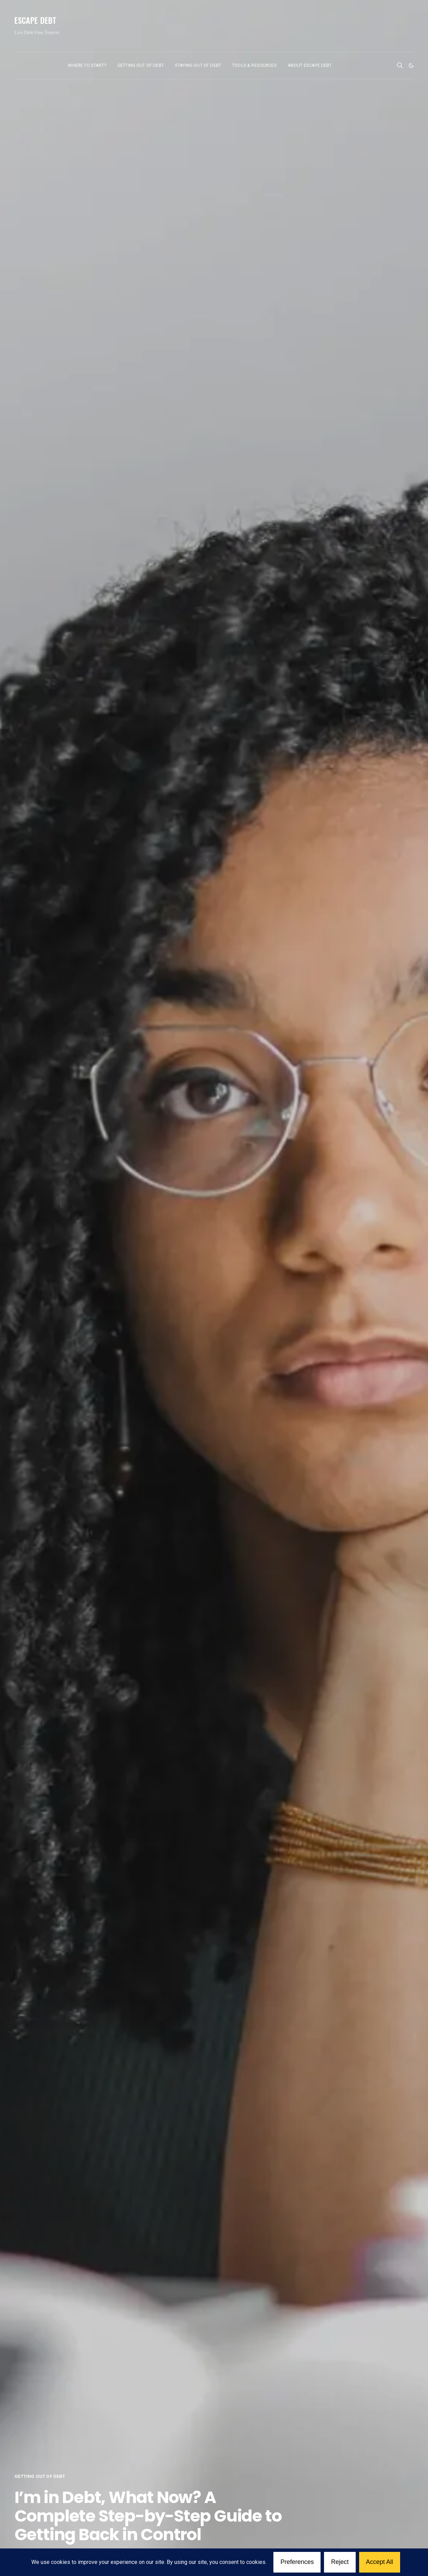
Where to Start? (87, 65)
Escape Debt (35, 20)
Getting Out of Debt (140, 65)
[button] (411, 65)
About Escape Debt (310, 65)
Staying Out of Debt (198, 65)
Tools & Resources (254, 65)
